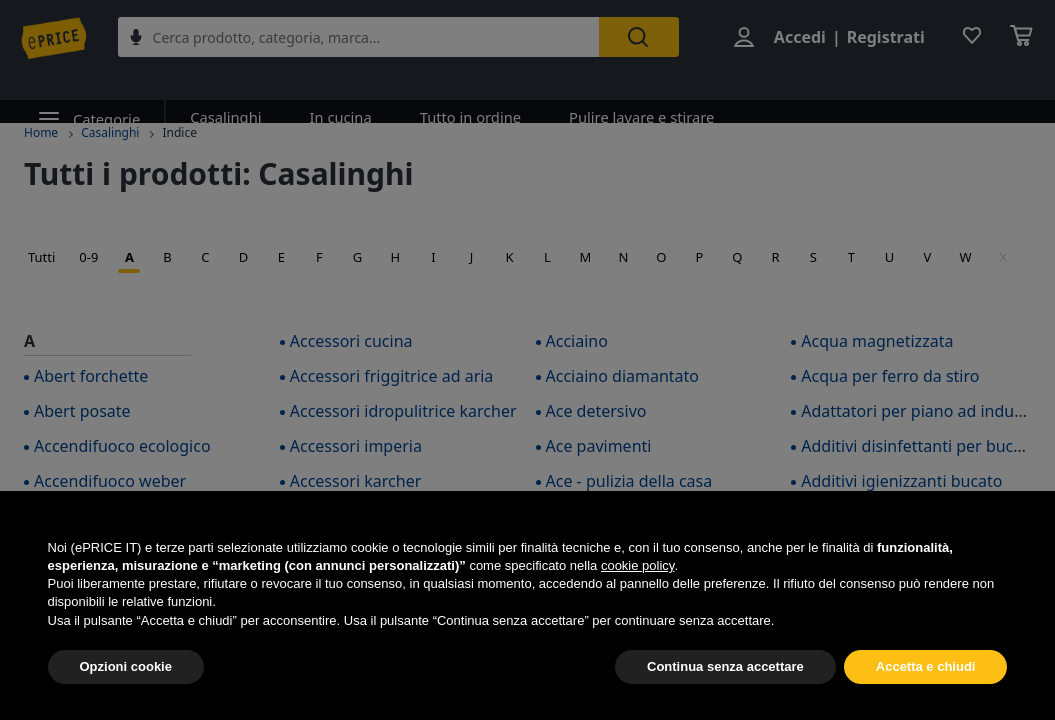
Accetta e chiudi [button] (926, 666)
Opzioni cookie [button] (126, 666)
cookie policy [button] (637, 565)
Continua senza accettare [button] (725, 666)
